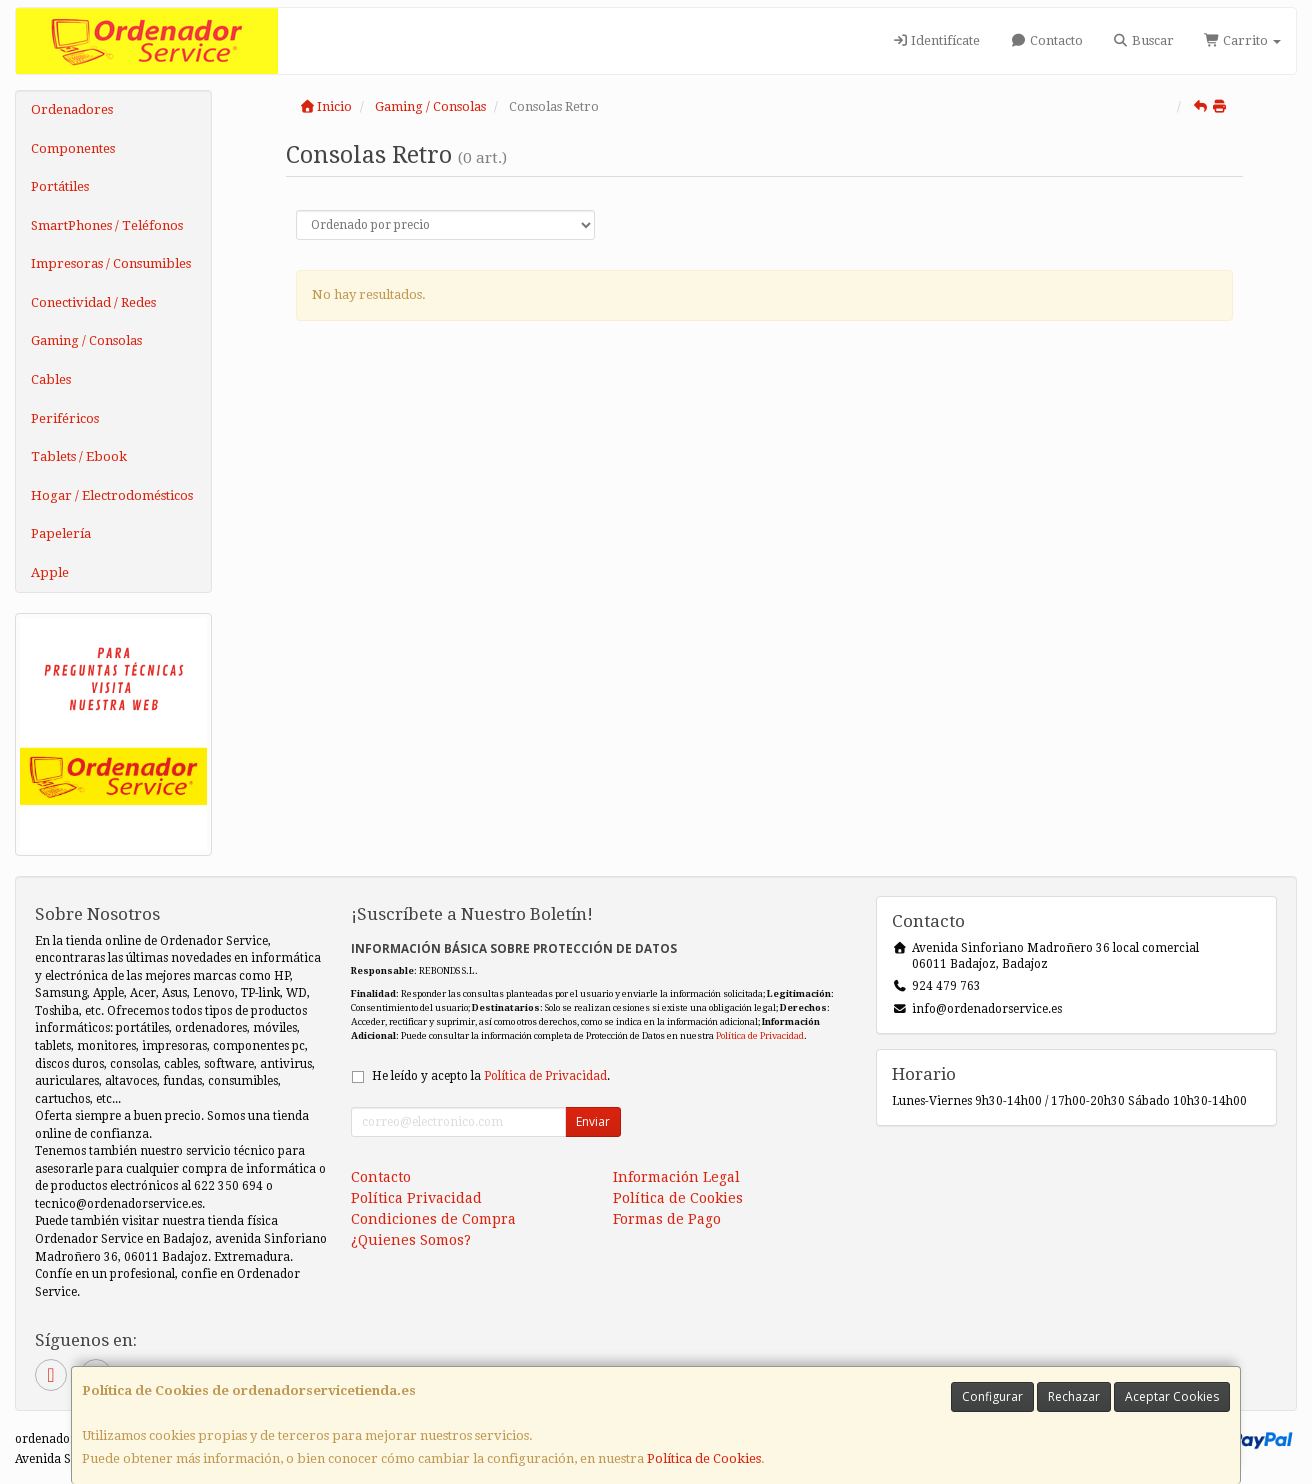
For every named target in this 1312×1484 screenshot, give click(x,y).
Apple (50, 572)
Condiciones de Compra (433, 1219)
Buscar (1143, 40)
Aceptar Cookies (1172, 1396)
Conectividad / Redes (93, 302)
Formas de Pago (667, 1219)
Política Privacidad (416, 1198)
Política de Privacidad (760, 1035)
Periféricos (65, 418)
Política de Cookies (704, 1458)
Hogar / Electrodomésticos (112, 495)
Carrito (1242, 40)
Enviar (593, 1121)
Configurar (992, 1396)
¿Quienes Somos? (411, 1240)
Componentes (73, 148)
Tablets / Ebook (79, 456)
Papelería (61, 533)
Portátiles (60, 186)
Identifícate (936, 40)
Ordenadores (72, 109)
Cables (51, 379)
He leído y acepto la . (491, 1076)
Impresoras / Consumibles (111, 263)
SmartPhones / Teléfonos (107, 225)
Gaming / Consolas (86, 340)
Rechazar (1074, 1396)
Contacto (1046, 40)
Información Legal (676, 1177)
